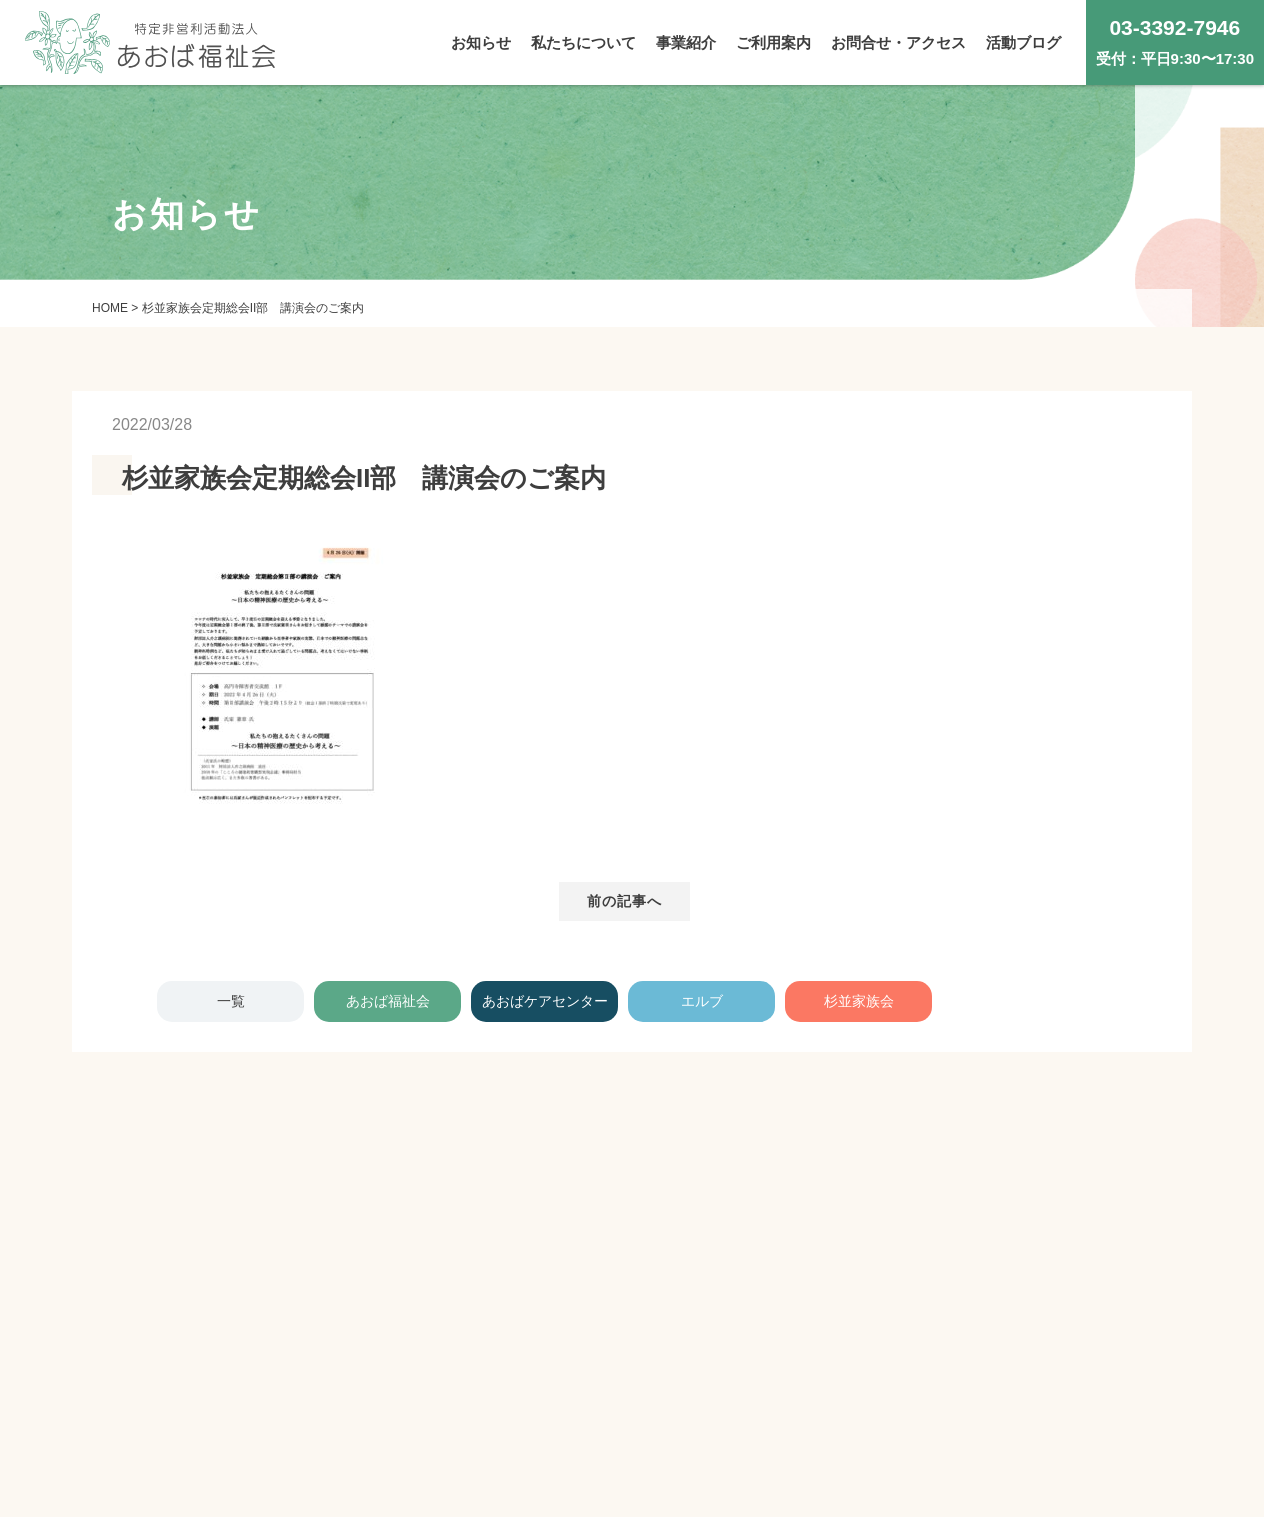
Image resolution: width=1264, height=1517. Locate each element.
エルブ (702, 1001)
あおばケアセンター (545, 1001)
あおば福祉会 (388, 1001)
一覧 (231, 1001)
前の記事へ (625, 901)
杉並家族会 (859, 1001)
